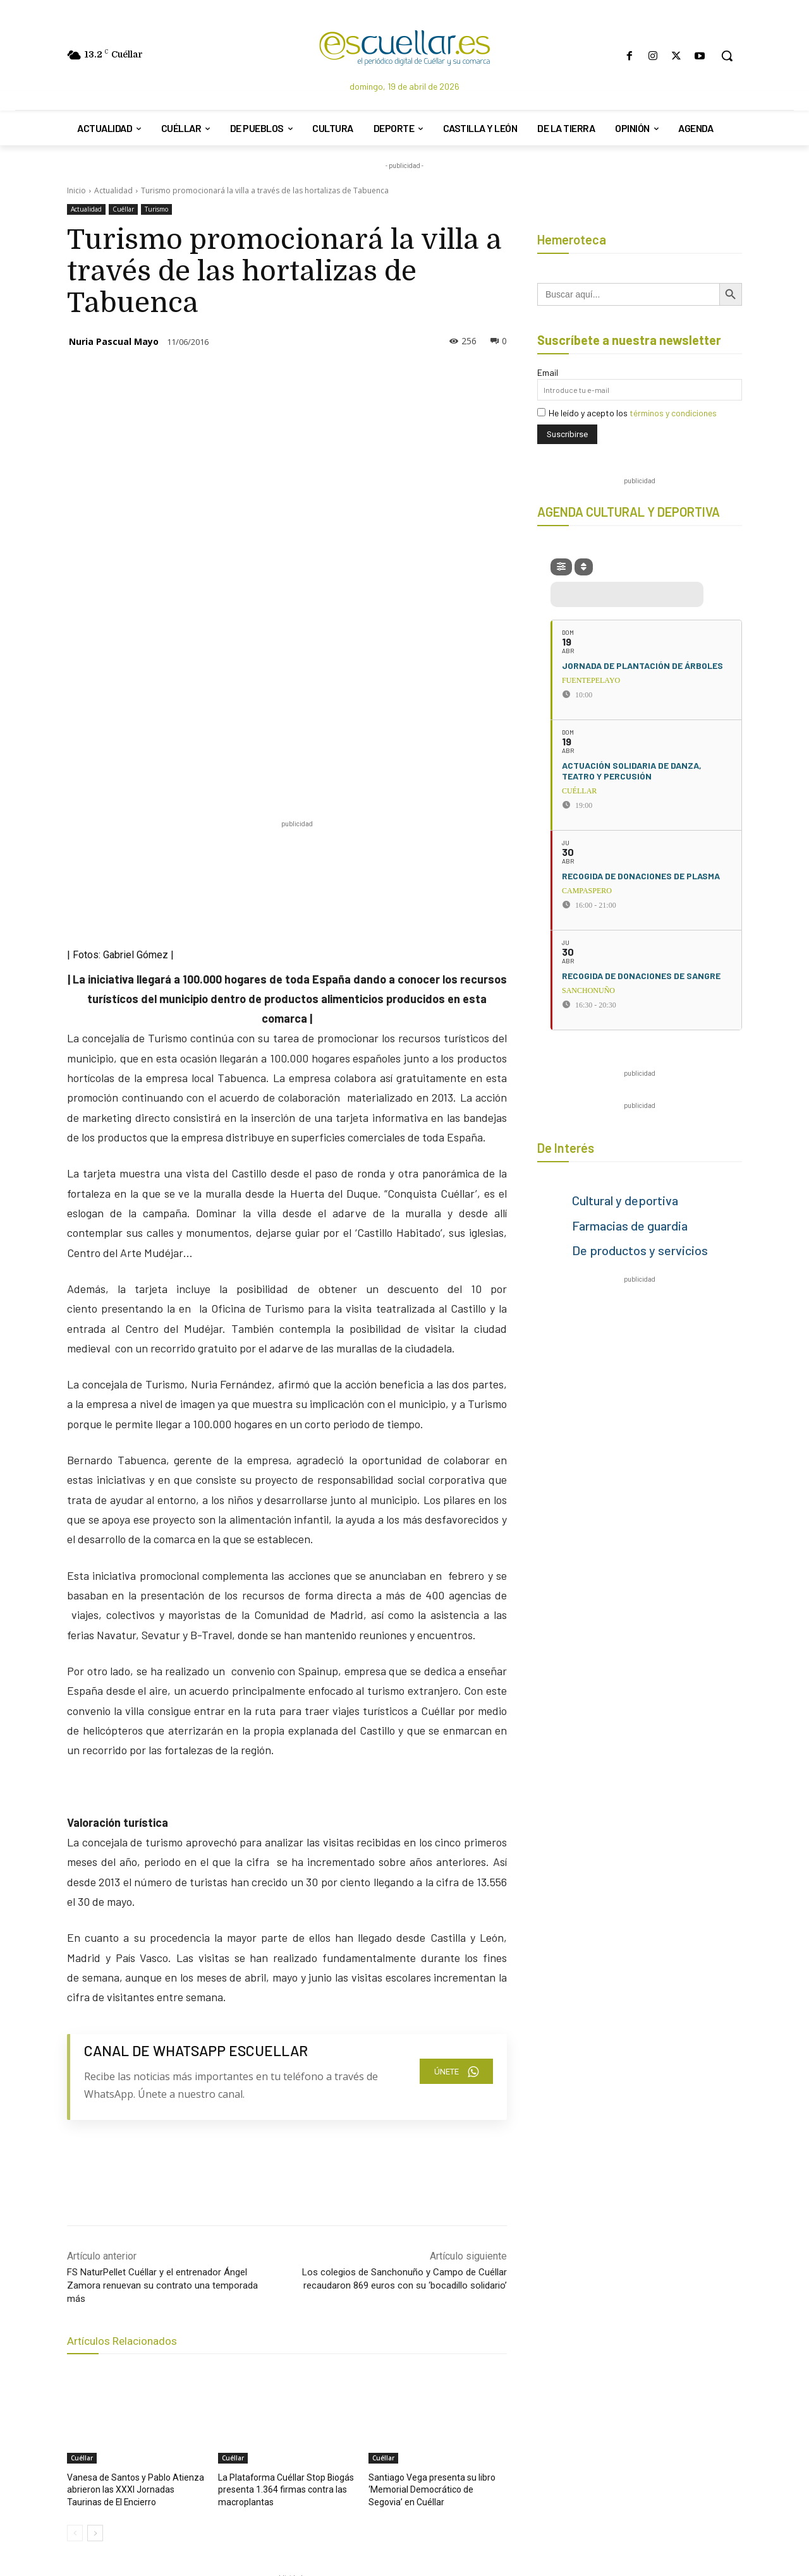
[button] (727, 55)
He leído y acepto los (627, 412)
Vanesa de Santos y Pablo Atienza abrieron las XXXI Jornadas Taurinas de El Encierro (132, 2252)
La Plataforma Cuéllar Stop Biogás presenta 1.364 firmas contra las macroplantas (280, 2252)
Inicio (76, 190)
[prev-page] (75, 2294)
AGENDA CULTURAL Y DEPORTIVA (628, 511)
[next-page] (95, 2294)
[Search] (373, 2479)
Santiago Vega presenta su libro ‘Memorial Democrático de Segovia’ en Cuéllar (433, 2252)
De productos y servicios (640, 1250)
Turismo (156, 209)
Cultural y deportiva (625, 1200)
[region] (297, 2374)
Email (547, 372)
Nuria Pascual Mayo (114, 341)
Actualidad (113, 190)
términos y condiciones (673, 412)
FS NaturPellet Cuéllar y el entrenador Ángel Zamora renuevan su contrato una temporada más (162, 2049)
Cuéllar (123, 209)
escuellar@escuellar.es (485, 2514)
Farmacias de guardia (630, 1225)
